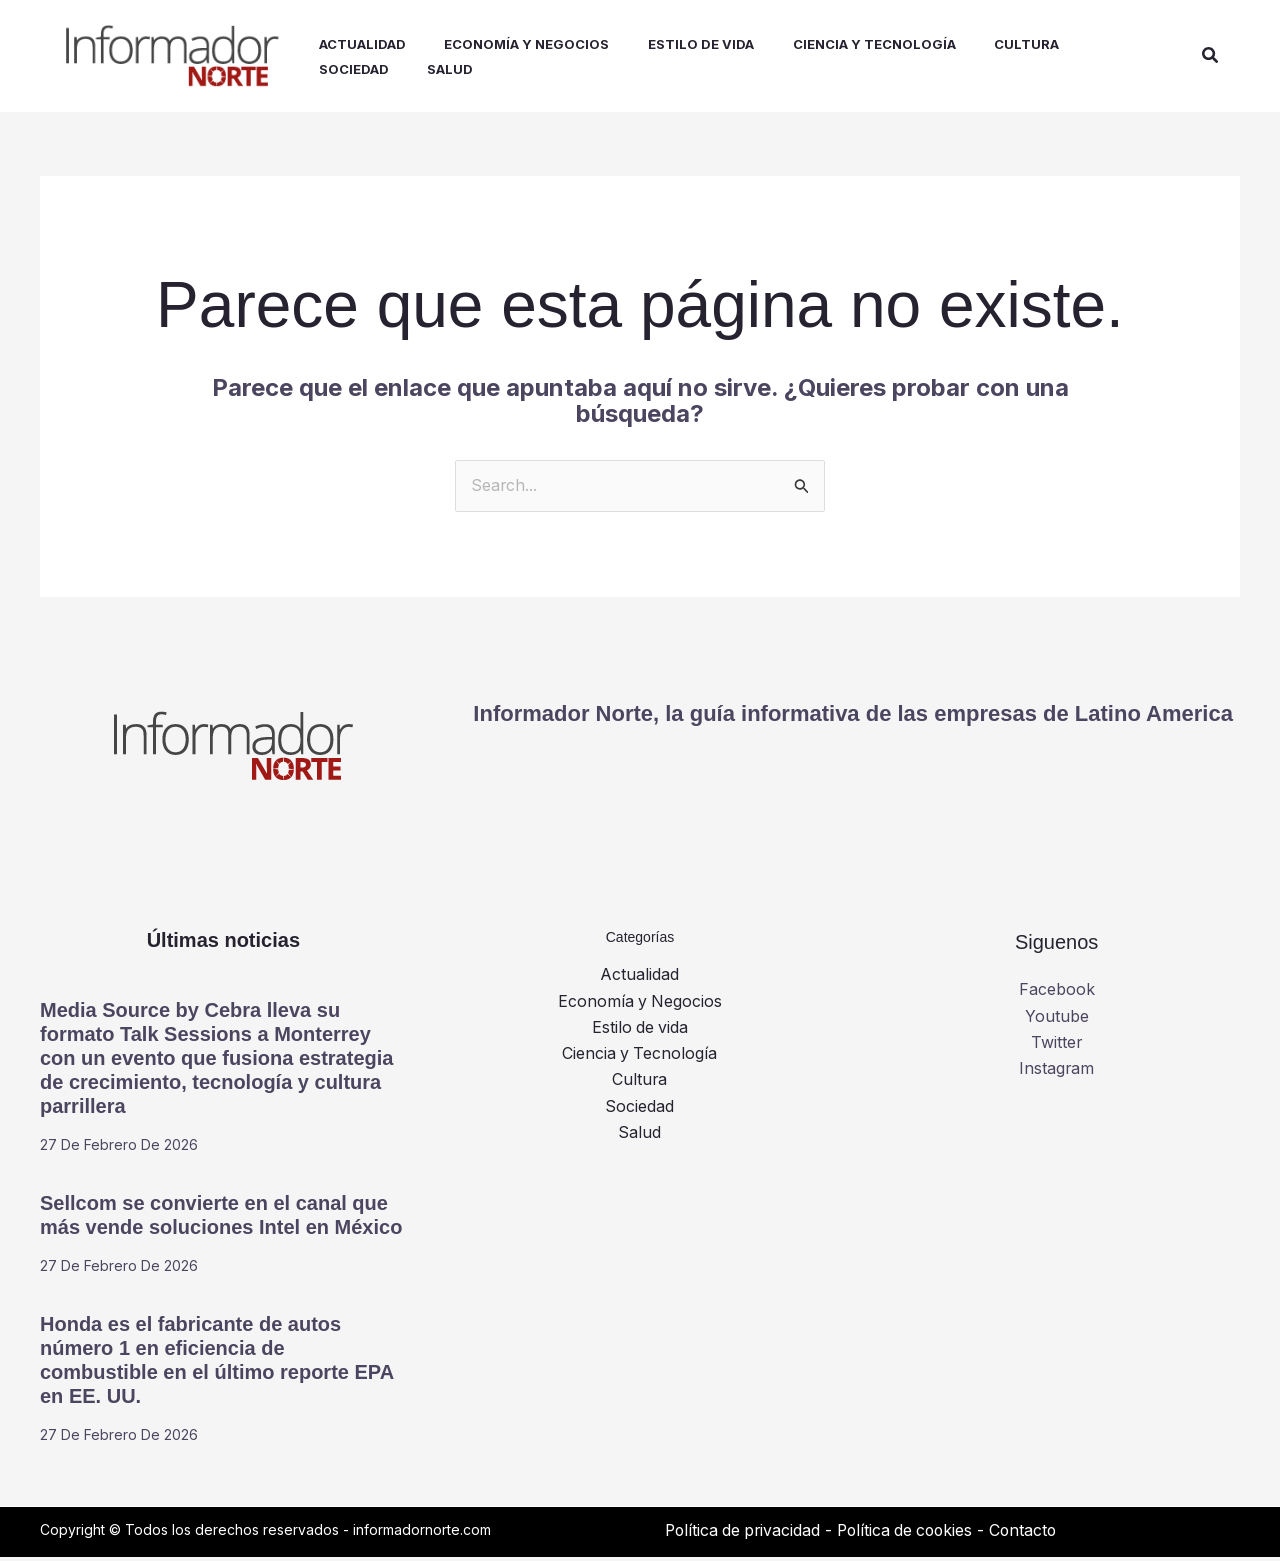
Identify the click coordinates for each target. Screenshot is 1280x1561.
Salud (639, 1137)
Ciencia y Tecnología (639, 1058)
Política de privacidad (745, 1534)
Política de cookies (912, 1534)
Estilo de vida (640, 1032)
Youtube (1057, 1020)
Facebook (1057, 994)
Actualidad (639, 979)
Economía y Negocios (640, 1005)
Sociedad (639, 1111)
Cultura (640, 1084)
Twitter (1057, 1047)
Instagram (1057, 1073)
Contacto (1034, 1534)
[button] (1211, 57)
